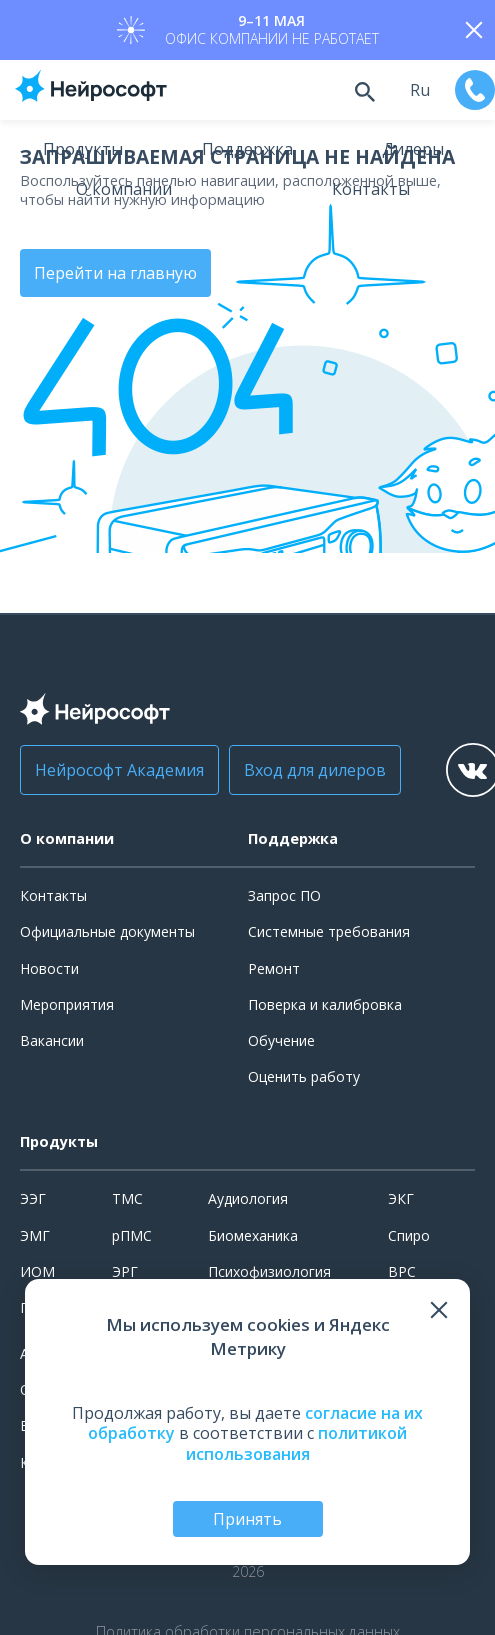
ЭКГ (401, 1198)
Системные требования (329, 931)
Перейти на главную (115, 273)
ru (420, 90)
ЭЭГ (33, 1198)
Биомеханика (253, 1235)
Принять (247, 1519)
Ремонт (274, 968)
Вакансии (52, 1040)
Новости (49, 968)
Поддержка (247, 149)
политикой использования (297, 1443)
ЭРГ (125, 1271)
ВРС (402, 1271)
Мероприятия (67, 1004)
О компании (124, 189)
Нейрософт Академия (119, 770)
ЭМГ (35, 1235)
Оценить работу (304, 1076)
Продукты (83, 149)
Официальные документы (107, 931)
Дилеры (413, 149)
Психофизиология (269, 1271)
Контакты (371, 189)
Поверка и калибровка (325, 1004)
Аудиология (248, 1198)
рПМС (132, 1235)
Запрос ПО (284, 895)
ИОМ (37, 1271)
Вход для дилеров (315, 770)
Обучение (281, 1040)
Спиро (409, 1235)
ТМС (127, 1198)
